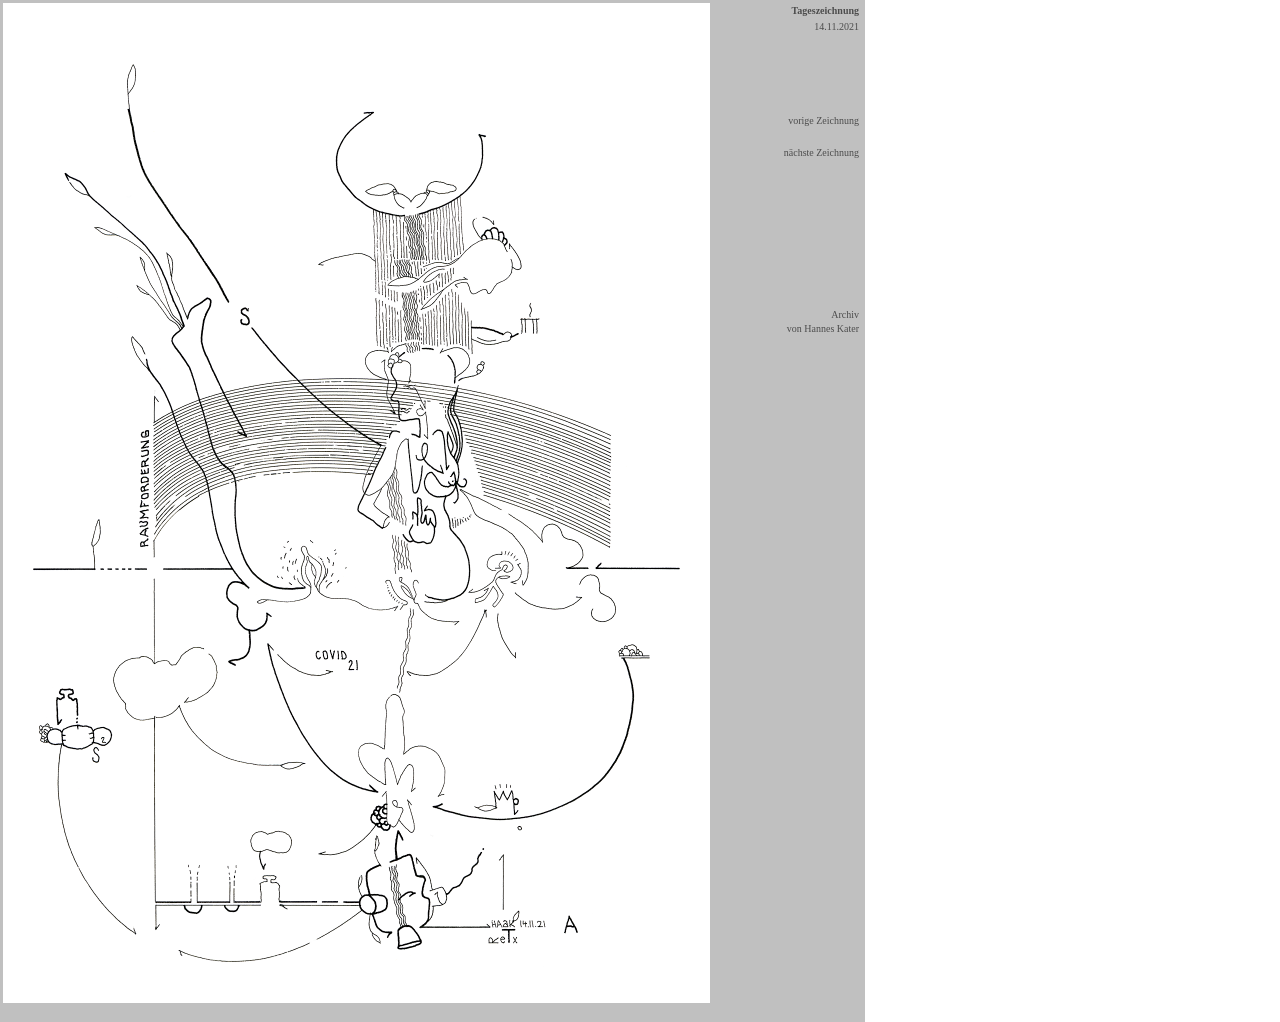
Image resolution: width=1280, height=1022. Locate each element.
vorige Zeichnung (823, 120)
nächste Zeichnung (821, 152)
